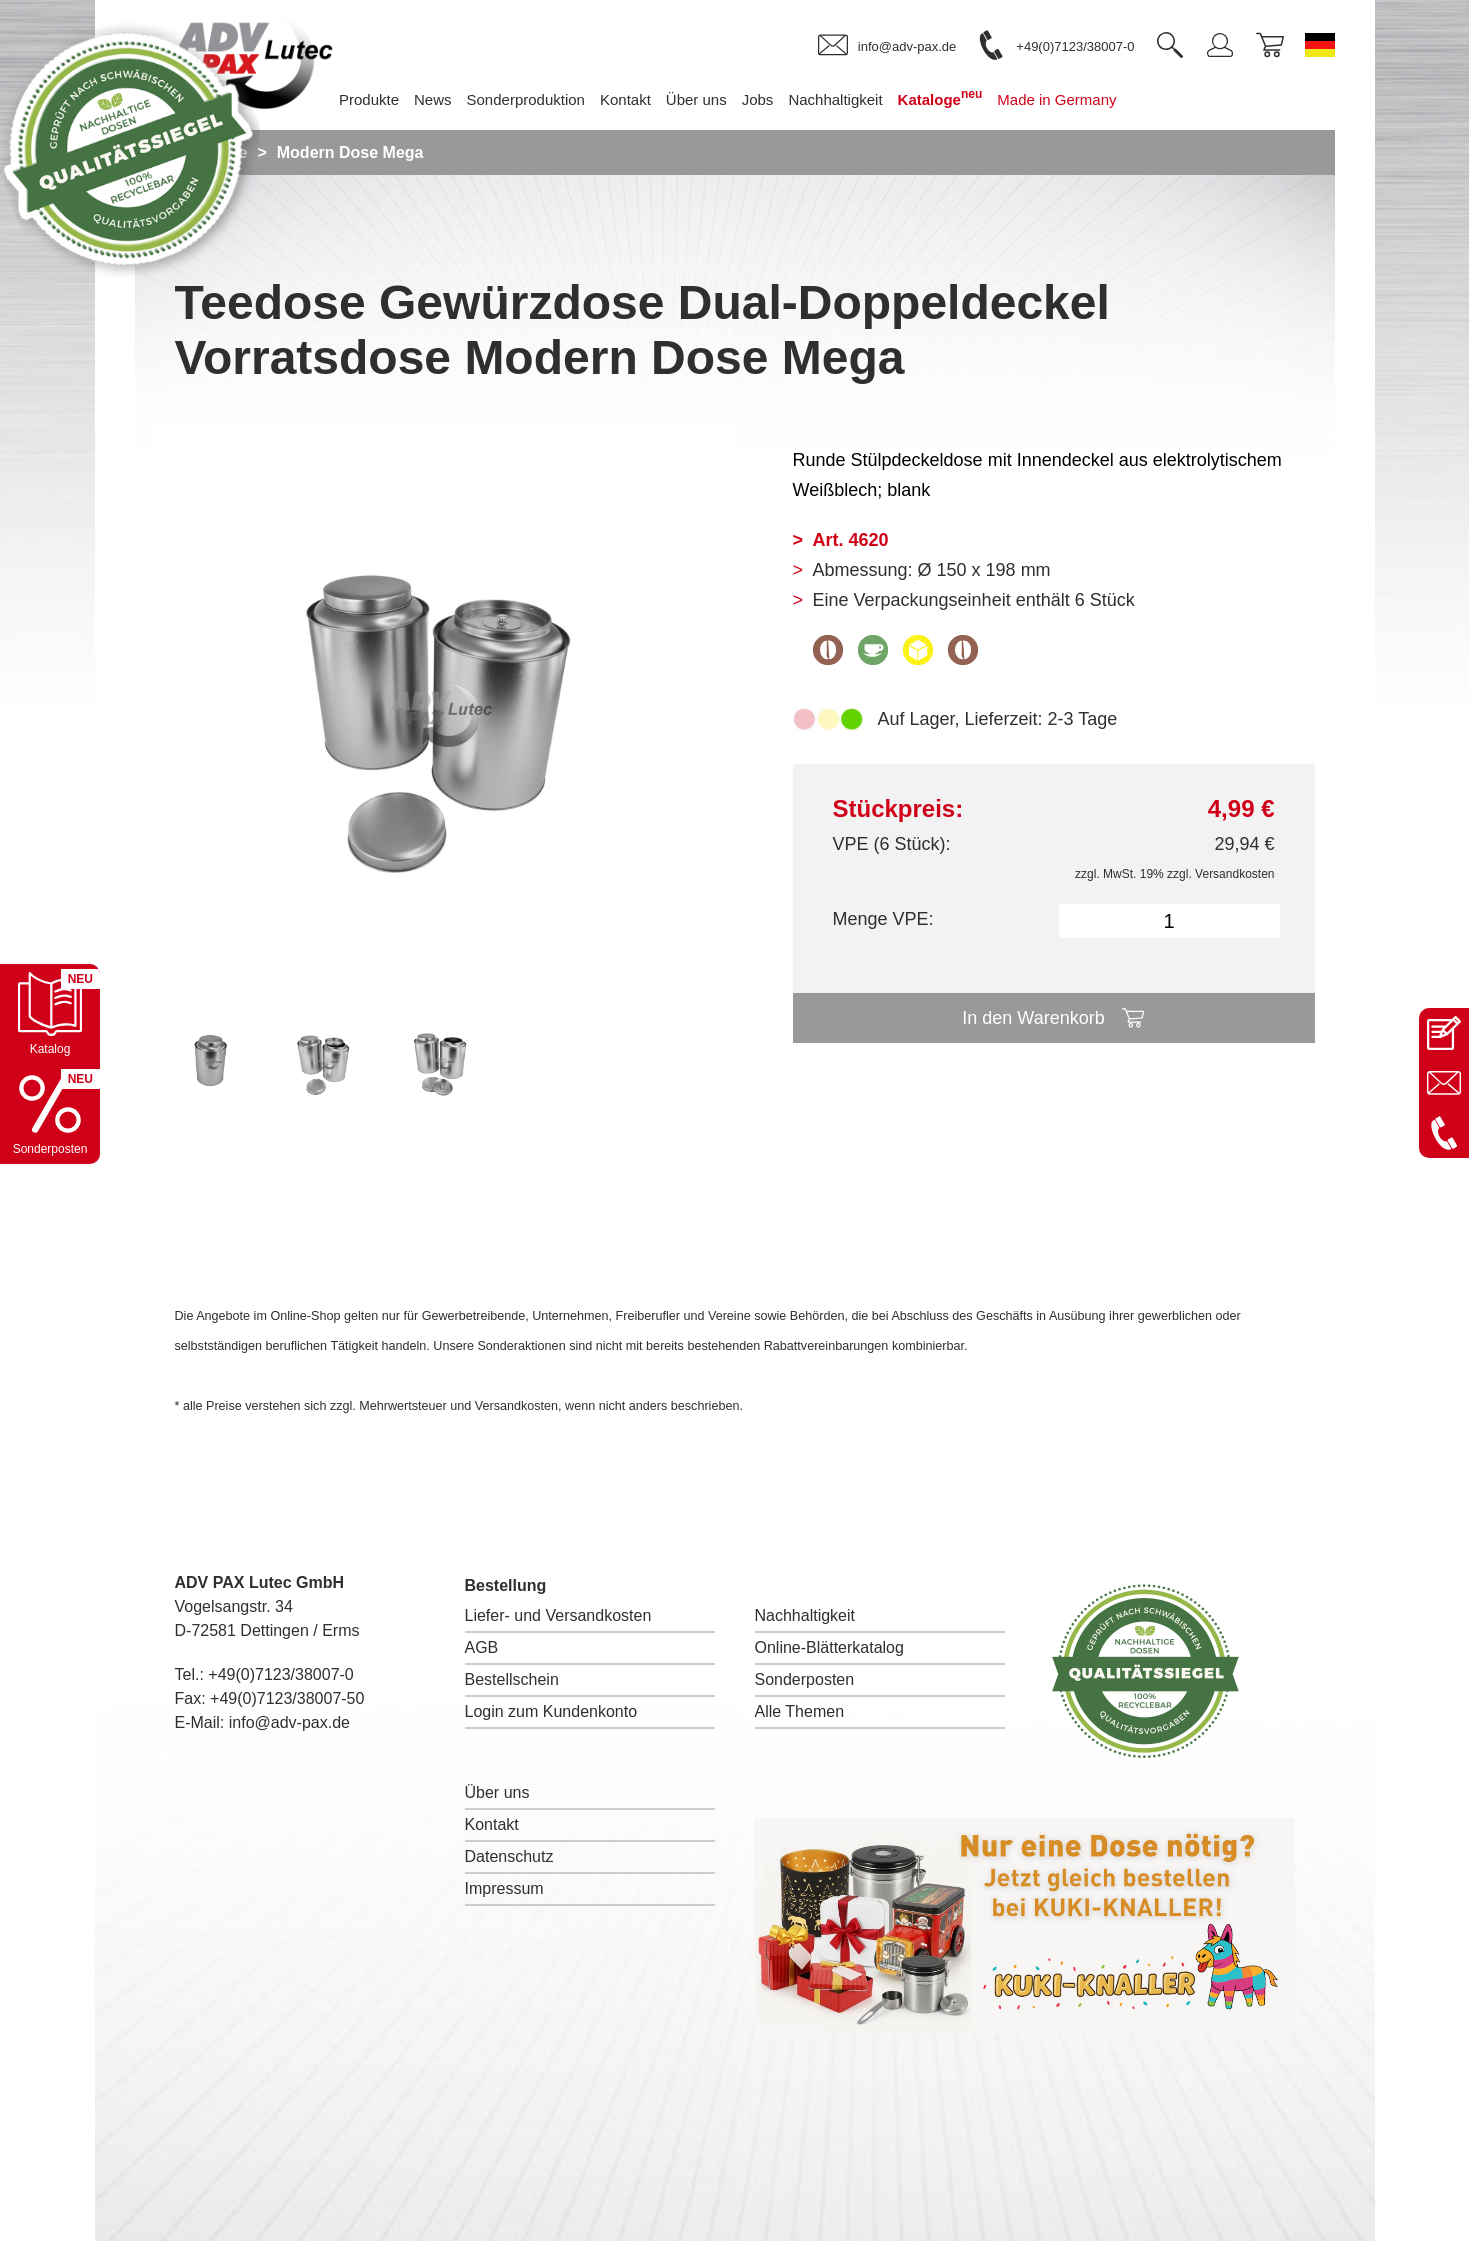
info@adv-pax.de (289, 1722)
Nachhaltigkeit (805, 1615)
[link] (887, 46)
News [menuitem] (433, 99)
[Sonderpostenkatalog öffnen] (50, 1114)
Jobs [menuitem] (758, 99)
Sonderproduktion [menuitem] (526, 99)
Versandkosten (1234, 874)
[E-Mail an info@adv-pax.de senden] (1444, 1083)
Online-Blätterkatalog (829, 1647)
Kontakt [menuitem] (625, 99)
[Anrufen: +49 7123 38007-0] (1444, 1133)
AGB (482, 1647)
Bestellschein (512, 1679)
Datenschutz (509, 1856)
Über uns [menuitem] (696, 99)
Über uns (497, 1792)
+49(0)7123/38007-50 (287, 1698)
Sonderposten (805, 1679)
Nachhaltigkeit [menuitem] (835, 99)
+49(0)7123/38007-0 (280, 1674)
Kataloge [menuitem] (940, 97)
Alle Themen (800, 1711)
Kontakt (492, 1824)
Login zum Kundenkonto (551, 1711)
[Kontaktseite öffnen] (1444, 1033)
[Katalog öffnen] (50, 1014)
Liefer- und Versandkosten (558, 1615)
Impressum (504, 1888)
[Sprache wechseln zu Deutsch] (1320, 45)
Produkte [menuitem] (369, 99)
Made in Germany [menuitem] (1056, 99)
